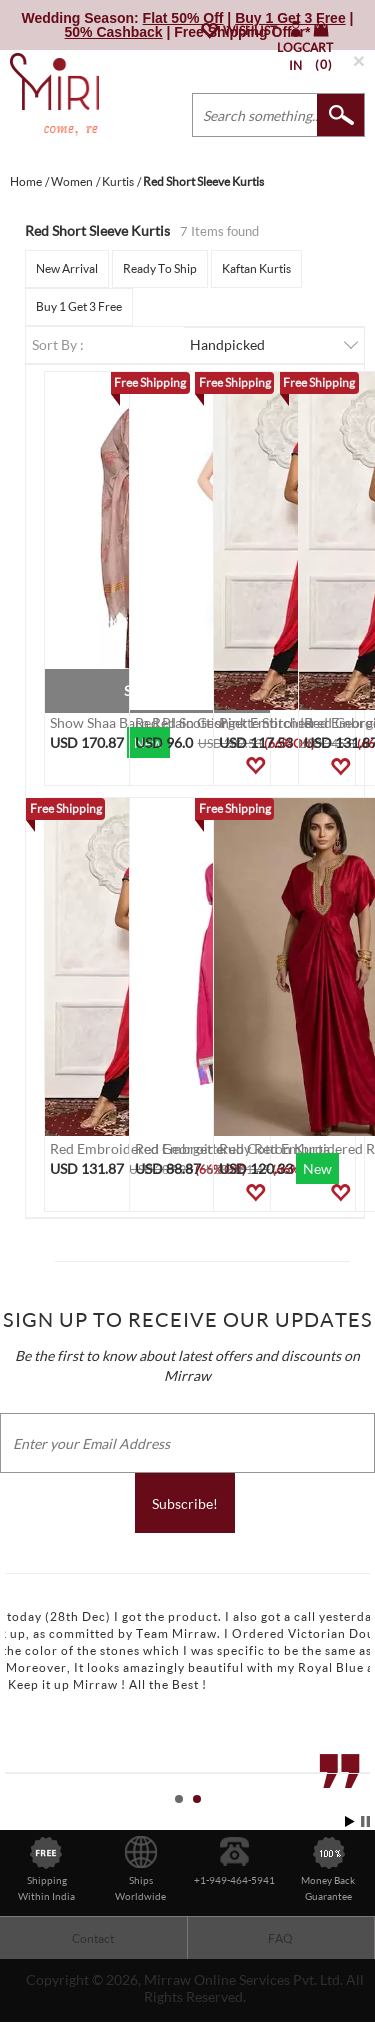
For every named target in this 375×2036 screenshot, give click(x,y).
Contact (93, 1938)
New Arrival (67, 268)
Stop (365, 1821)
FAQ (280, 1938)
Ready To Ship (160, 268)
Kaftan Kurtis (256, 268)
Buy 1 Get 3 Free (79, 306)
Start (350, 1821)
